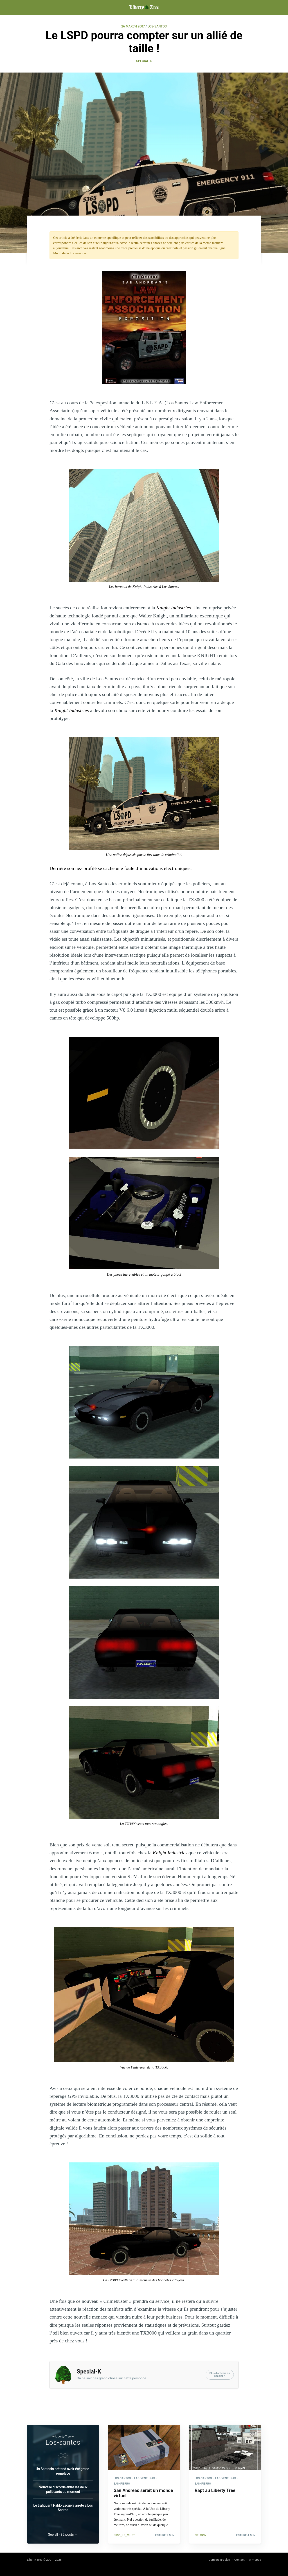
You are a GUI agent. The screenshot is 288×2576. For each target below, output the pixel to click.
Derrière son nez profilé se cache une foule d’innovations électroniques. (121, 868)
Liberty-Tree (34, 2559)
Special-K (144, 61)
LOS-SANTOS (157, 26)
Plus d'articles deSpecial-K (219, 2375)
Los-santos (63, 2442)
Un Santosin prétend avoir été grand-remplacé (63, 2471)
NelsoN (201, 2535)
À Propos (255, 2559)
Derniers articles (219, 2559)
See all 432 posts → (63, 2535)
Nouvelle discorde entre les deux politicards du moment (63, 2489)
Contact (239, 2559)
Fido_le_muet (124, 2535)
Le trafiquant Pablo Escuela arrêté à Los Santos (63, 2507)
